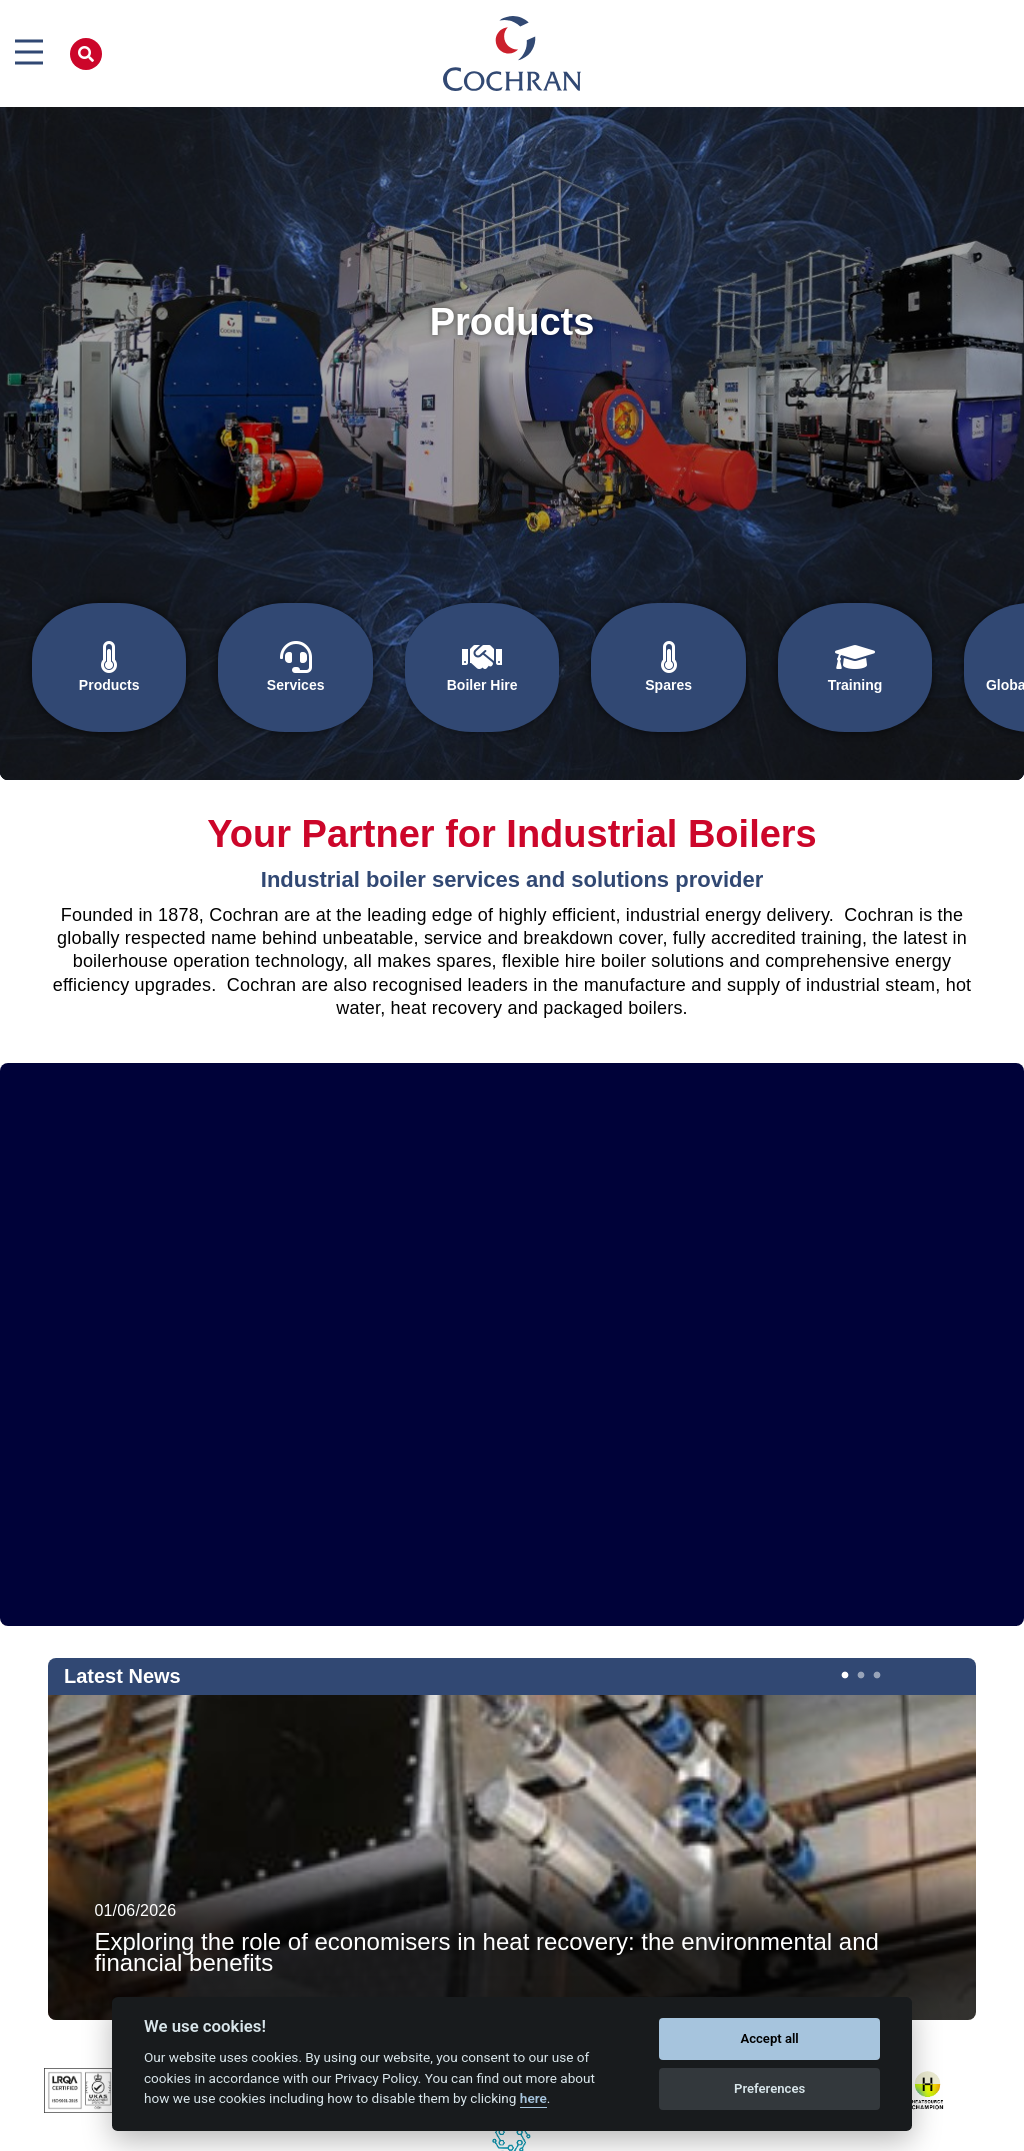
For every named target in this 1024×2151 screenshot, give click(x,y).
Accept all (769, 2038)
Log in (757, 2132)
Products (97, 668)
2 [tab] (859, 1610)
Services (263, 668)
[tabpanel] (512, 1793)
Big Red (587, 2132)
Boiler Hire (429, 668)
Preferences (769, 2088)
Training (761, 668)
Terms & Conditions (675, 2132)
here (533, 2098)
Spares (595, 668)
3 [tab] (875, 1610)
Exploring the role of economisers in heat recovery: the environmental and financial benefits (486, 1889)
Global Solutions (927, 668)
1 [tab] (843, 1610)
